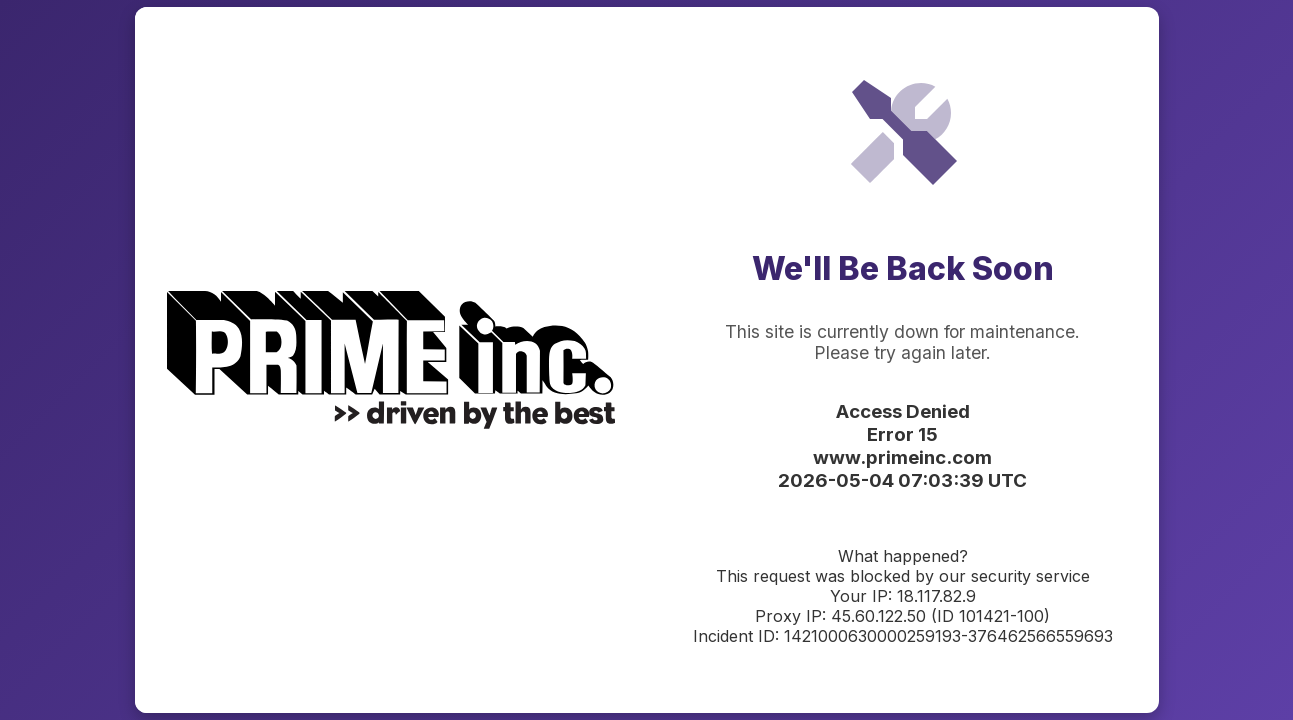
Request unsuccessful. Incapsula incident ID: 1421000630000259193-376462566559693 (646, 360)
